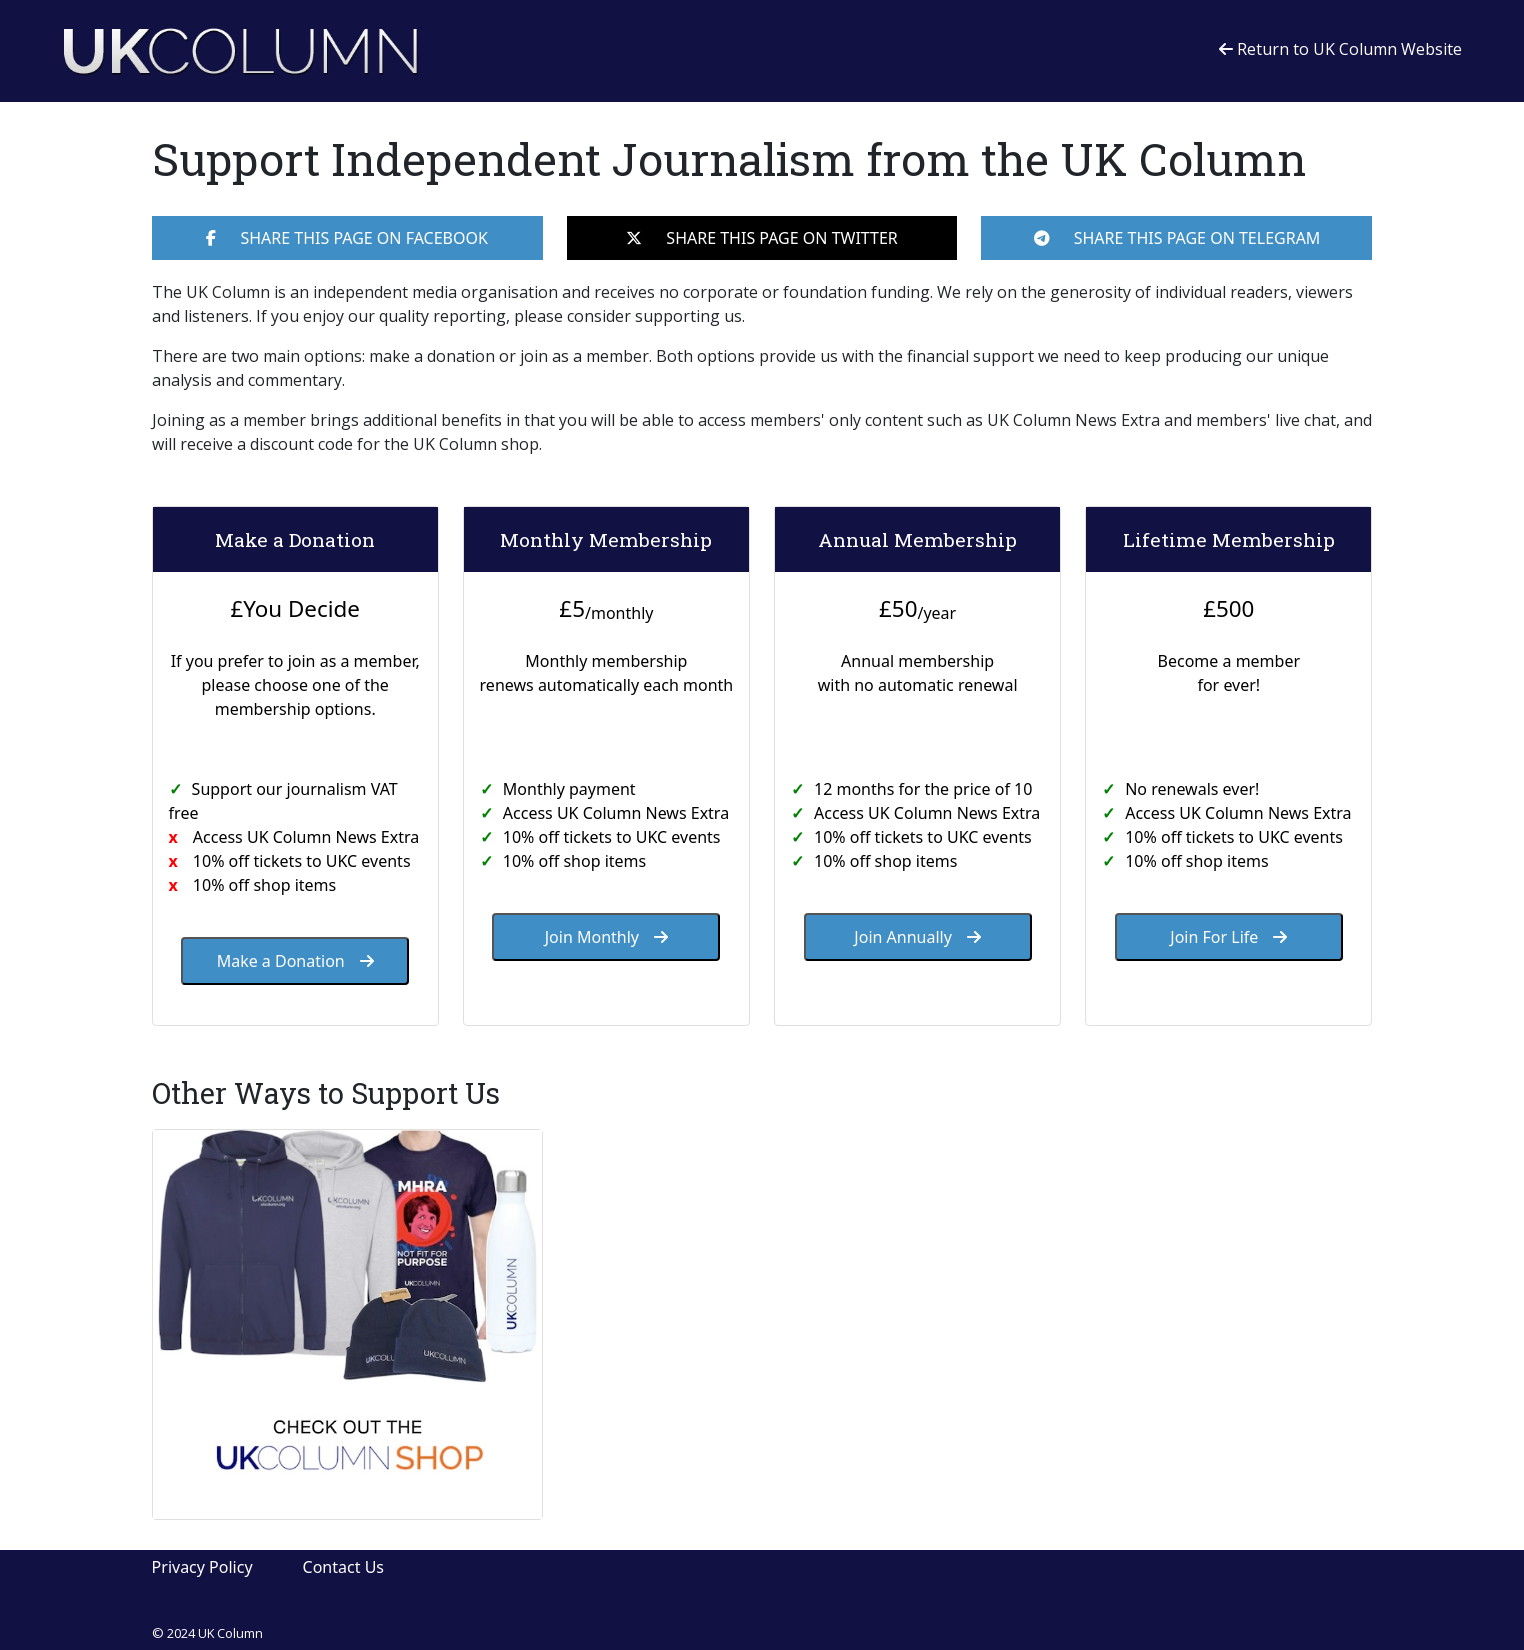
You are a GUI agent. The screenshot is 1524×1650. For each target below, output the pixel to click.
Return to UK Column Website (1340, 49)
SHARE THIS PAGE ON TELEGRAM (1177, 238)
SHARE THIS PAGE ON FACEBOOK (347, 238)
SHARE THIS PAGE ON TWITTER (762, 238)
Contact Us (343, 1567)
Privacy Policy (202, 1567)
